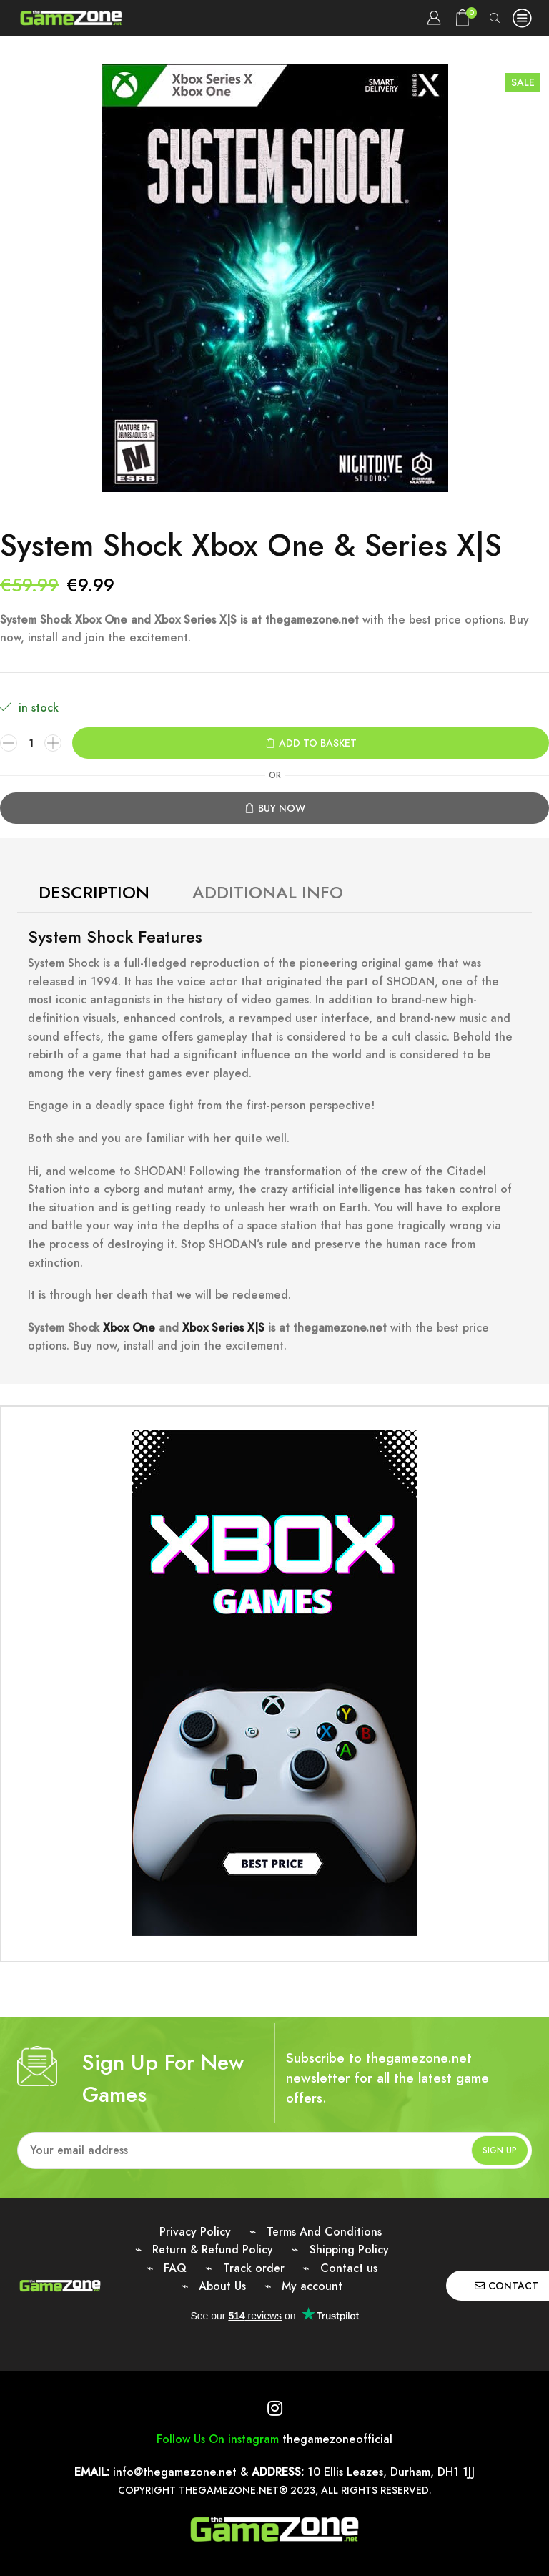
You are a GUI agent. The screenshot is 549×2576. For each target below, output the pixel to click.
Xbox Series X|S (225, 1327)
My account (312, 2286)
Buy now (281, 808)
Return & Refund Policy (212, 2249)
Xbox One (129, 1327)
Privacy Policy (195, 2231)
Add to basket (318, 743)
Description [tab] (94, 892)
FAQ (175, 2268)
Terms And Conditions (324, 2231)
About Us (222, 2286)
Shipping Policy (349, 2249)
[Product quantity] (30, 743)
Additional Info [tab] (267, 892)
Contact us (348, 2268)
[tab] (94, 892)
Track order (254, 2268)
